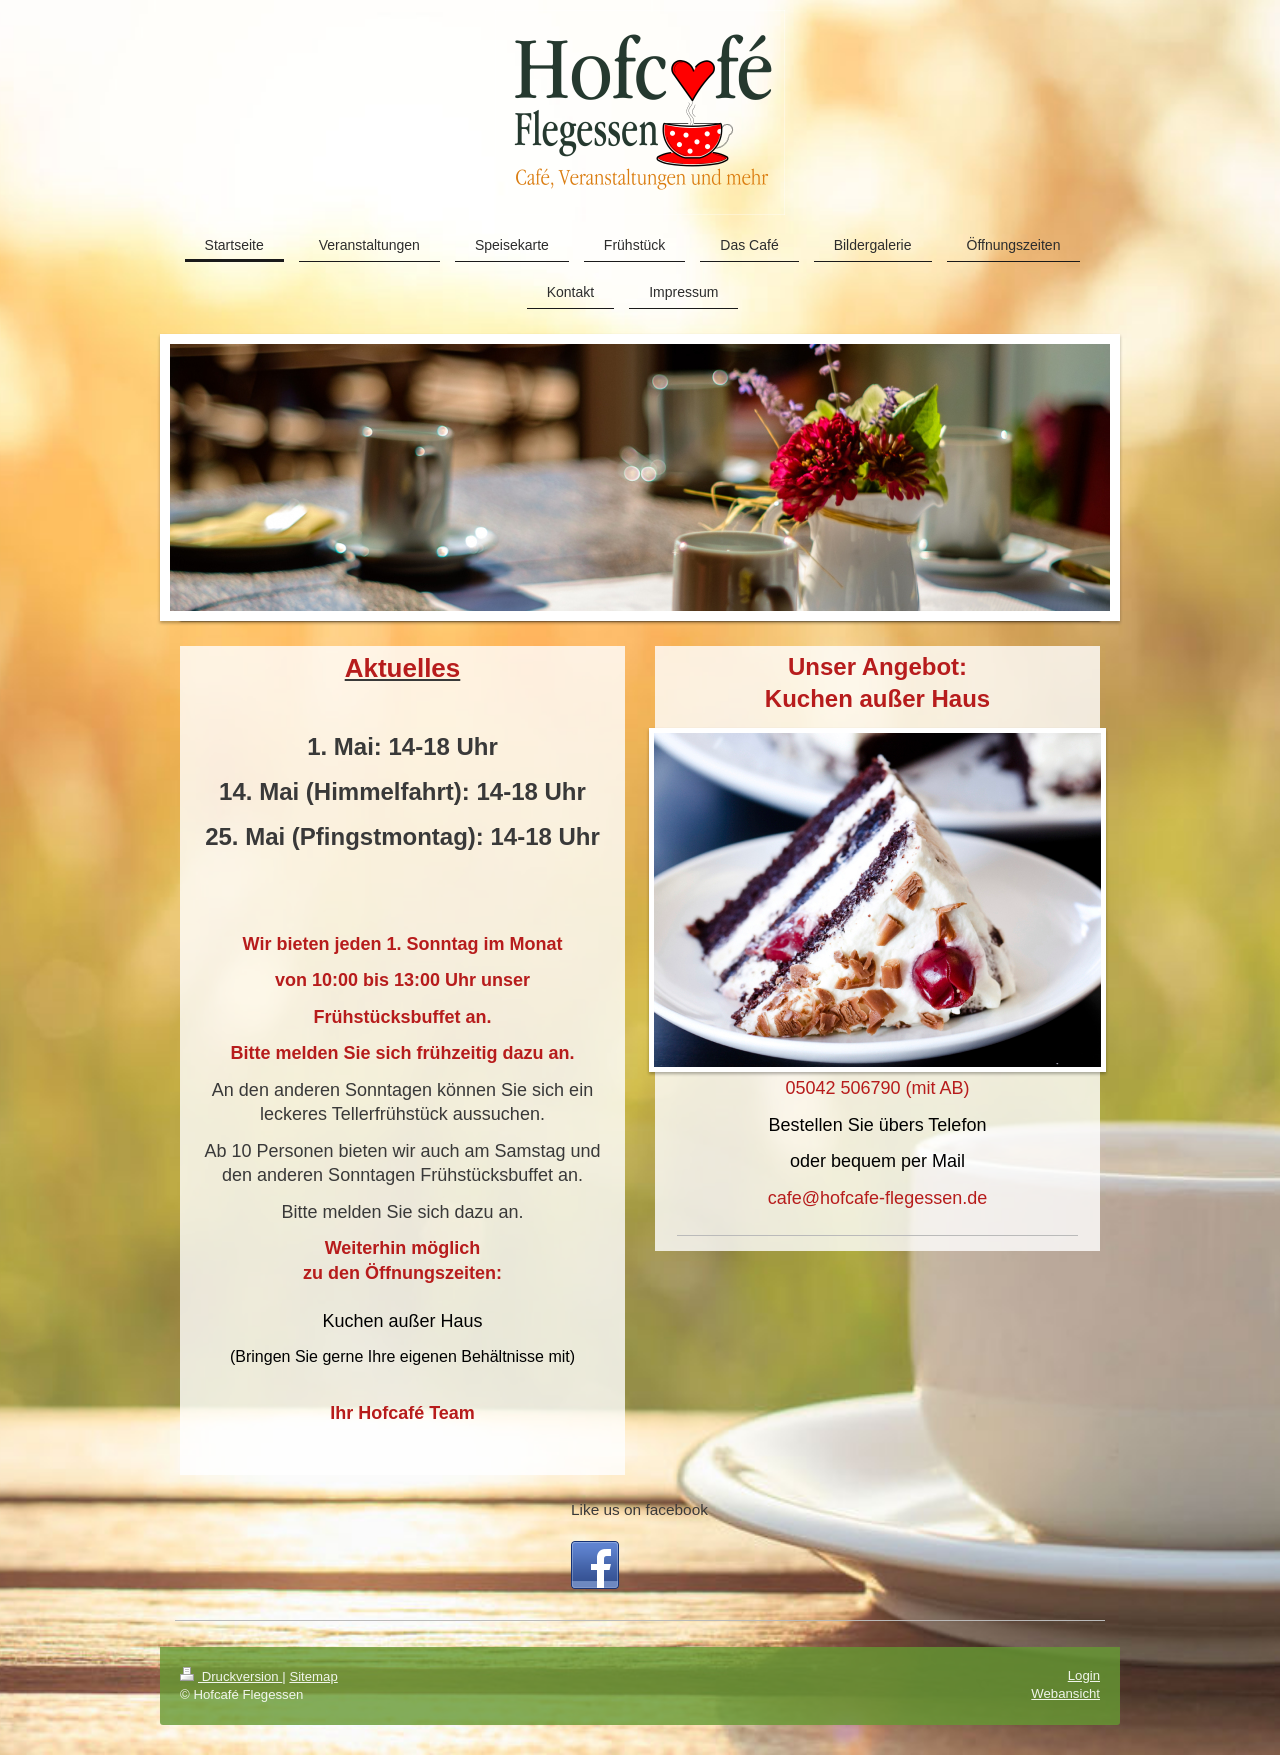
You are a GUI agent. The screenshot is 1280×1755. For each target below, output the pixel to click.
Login (1084, 1675)
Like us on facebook (639, 1509)
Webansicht (1065, 1693)
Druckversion (231, 1676)
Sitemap (313, 1676)
